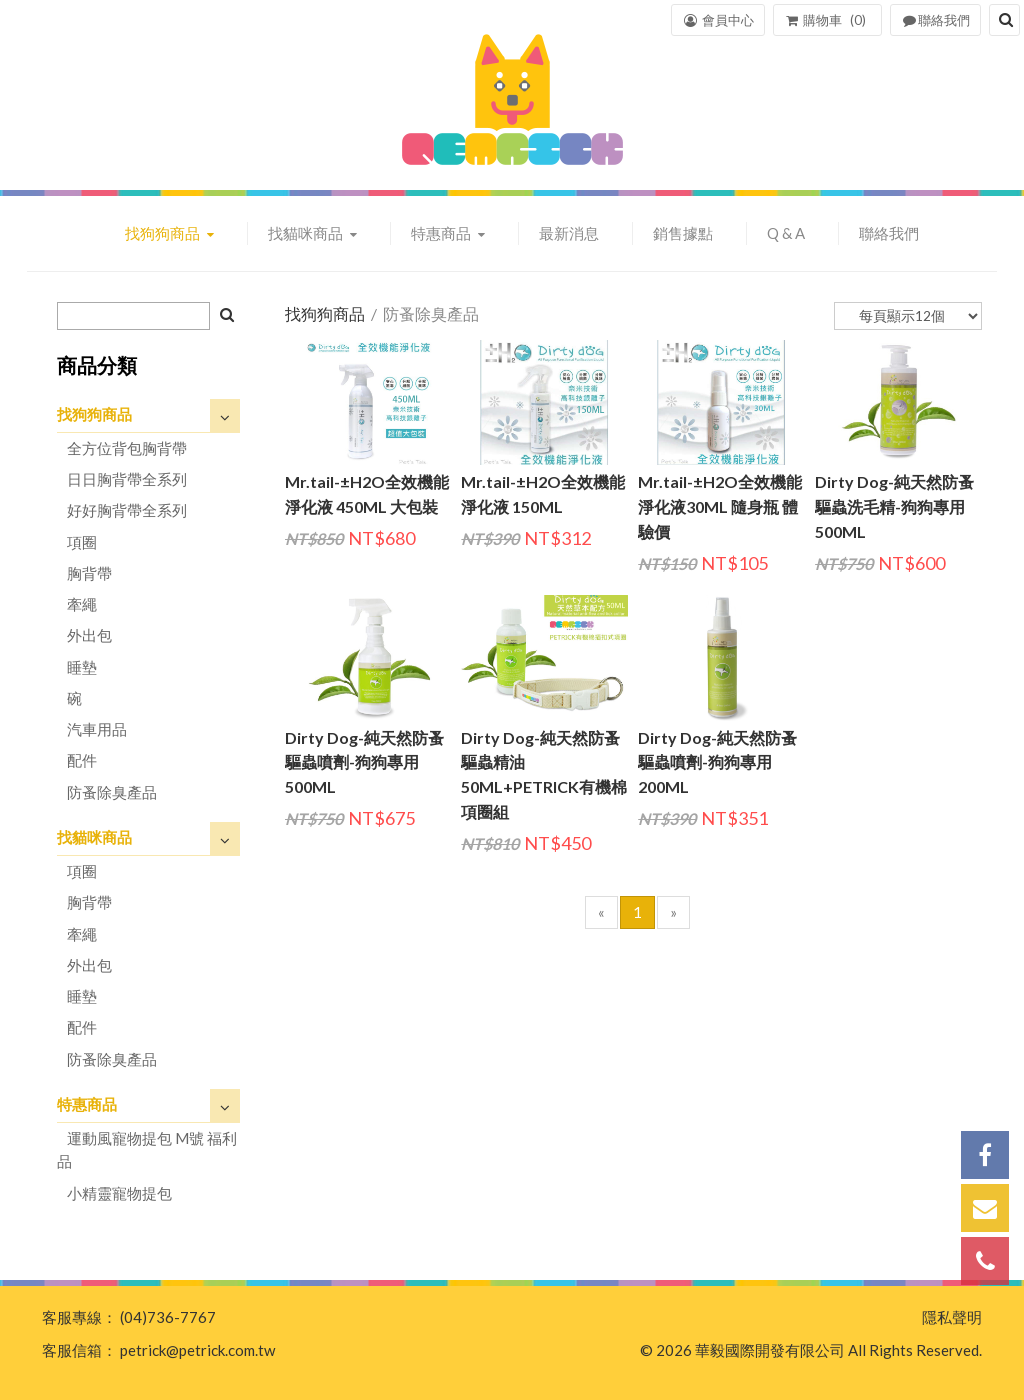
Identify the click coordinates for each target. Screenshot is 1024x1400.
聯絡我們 (889, 233)
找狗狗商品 (164, 233)
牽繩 (82, 604)
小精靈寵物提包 (119, 1193)
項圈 (82, 542)
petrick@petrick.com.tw (197, 1350)
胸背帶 (89, 573)
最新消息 (569, 233)
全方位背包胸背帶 (127, 448)
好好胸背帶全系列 (127, 510)
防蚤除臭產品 (112, 792)
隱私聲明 (952, 1317)
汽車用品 (97, 729)
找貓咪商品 (307, 233)
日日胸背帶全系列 (127, 479)
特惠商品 (442, 233)
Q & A (786, 233)
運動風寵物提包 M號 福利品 (147, 1149)
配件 (82, 760)
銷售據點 (683, 233)
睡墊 (82, 667)
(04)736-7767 (168, 1317)
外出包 (89, 635)
